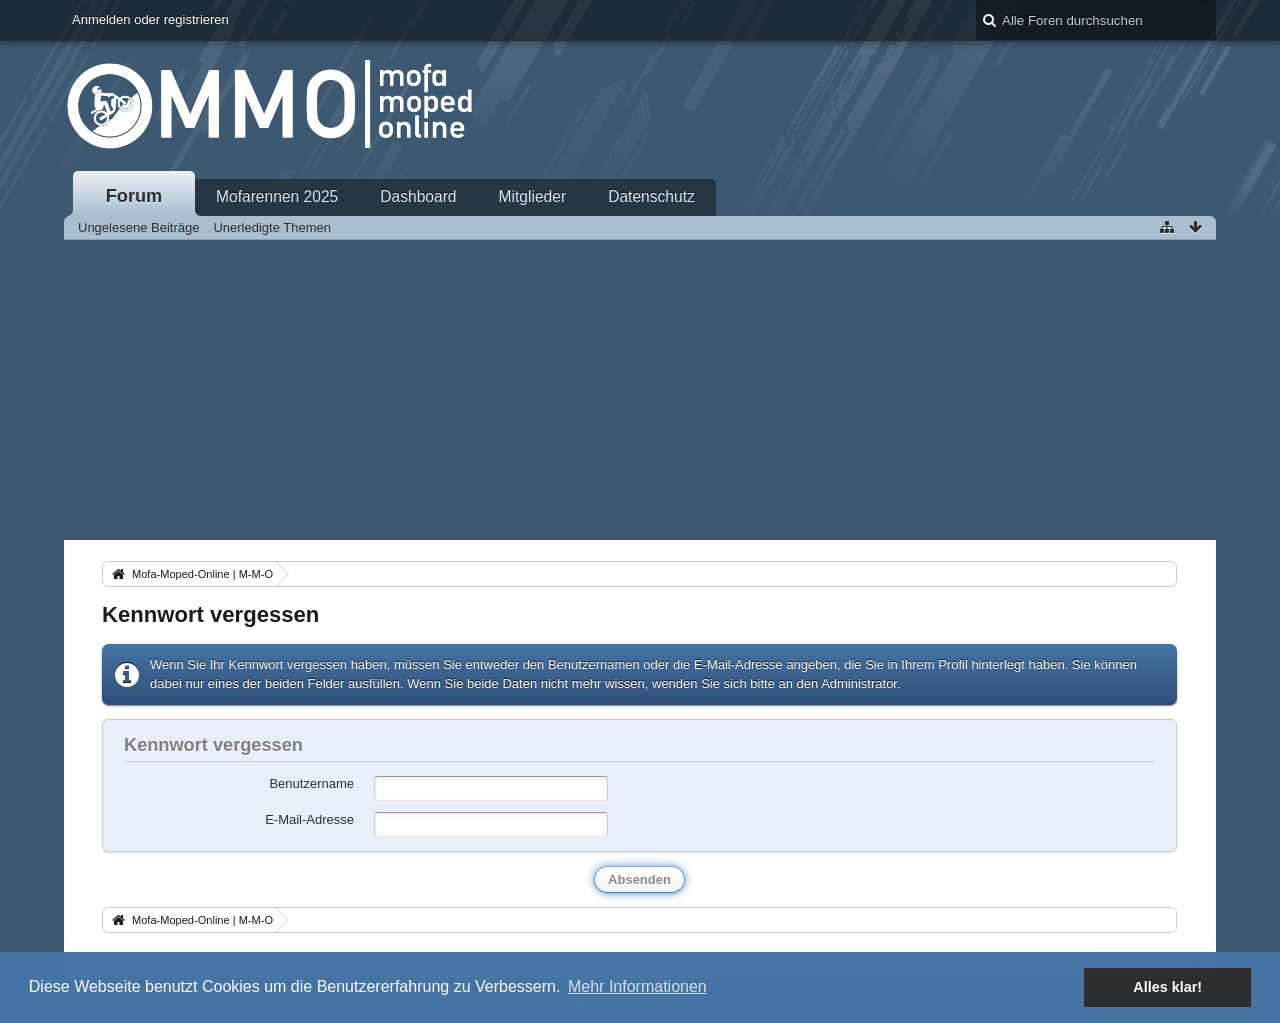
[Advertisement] (640, 390)
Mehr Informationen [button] (637, 986)
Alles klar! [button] (1167, 987)
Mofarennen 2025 (277, 196)
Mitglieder (533, 196)
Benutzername (311, 783)
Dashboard (418, 196)
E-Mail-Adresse (309, 819)
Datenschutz (651, 196)
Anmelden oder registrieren (150, 19)
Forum (134, 196)
